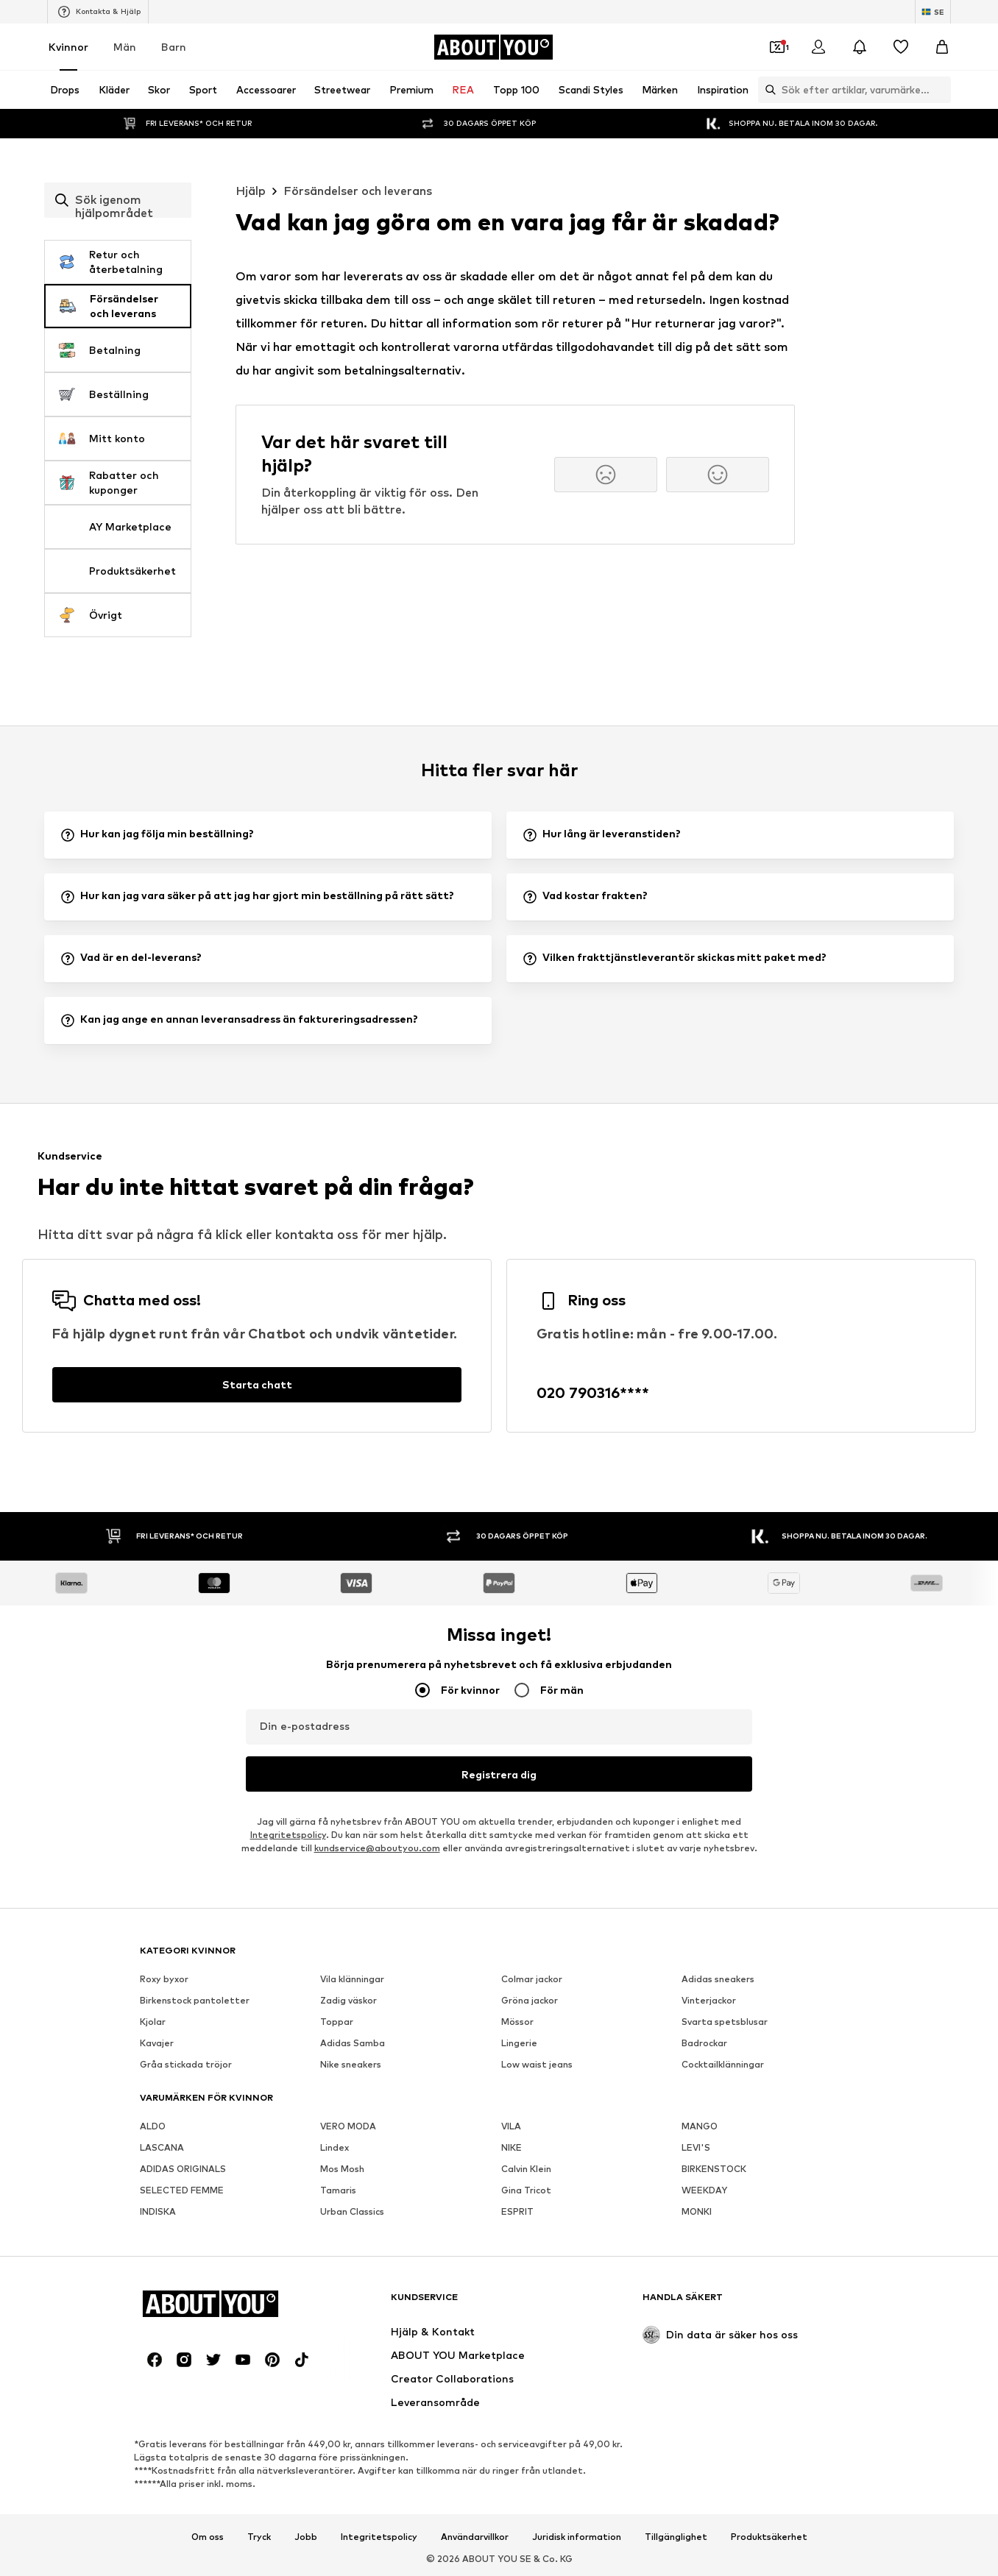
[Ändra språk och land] (933, 12)
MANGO (700, 2126)
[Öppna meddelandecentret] (859, 47)
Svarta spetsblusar (725, 2021)
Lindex (334, 2147)
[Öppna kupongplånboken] (777, 47)
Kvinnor (68, 46)
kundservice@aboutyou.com (377, 1847)
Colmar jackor (531, 1978)
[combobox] (117, 200)
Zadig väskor (348, 2000)
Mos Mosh (342, 2168)
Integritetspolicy (288, 1834)
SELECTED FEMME (182, 2190)
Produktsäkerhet (769, 2537)
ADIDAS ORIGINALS (183, 2168)
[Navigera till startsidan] (493, 47)
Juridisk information (576, 2537)
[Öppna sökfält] (767, 89)
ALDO (153, 2126)
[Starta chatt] (256, 1384)
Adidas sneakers (718, 1978)
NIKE (511, 2147)
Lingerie (519, 2042)
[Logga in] (818, 47)
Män (124, 46)
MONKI (697, 2211)
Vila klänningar (352, 1978)
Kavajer (157, 2042)
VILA (511, 2126)
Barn (173, 46)
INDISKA (158, 2211)
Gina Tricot (526, 2190)
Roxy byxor (164, 1978)
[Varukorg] (942, 47)
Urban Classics (352, 2211)
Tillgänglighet (676, 2537)
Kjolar (153, 2021)
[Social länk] (154, 2360)
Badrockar (704, 2042)
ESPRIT (517, 2211)
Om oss (207, 2537)
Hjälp (251, 191)
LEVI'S (696, 2147)
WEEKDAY (704, 2190)
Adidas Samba (352, 2042)
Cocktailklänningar (723, 2064)
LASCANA (162, 2147)
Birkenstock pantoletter (195, 2000)
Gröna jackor (529, 2000)
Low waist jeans (537, 2064)
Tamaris (338, 2190)
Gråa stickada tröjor (186, 2064)
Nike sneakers (350, 2064)
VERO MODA (348, 2126)
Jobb (305, 2537)
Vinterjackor (709, 2000)
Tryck (259, 2537)
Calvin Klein (526, 2168)
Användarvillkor (475, 2537)
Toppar (336, 2021)
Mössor (517, 2021)
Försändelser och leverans (357, 191)
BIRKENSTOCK (714, 2168)
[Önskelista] (901, 47)
